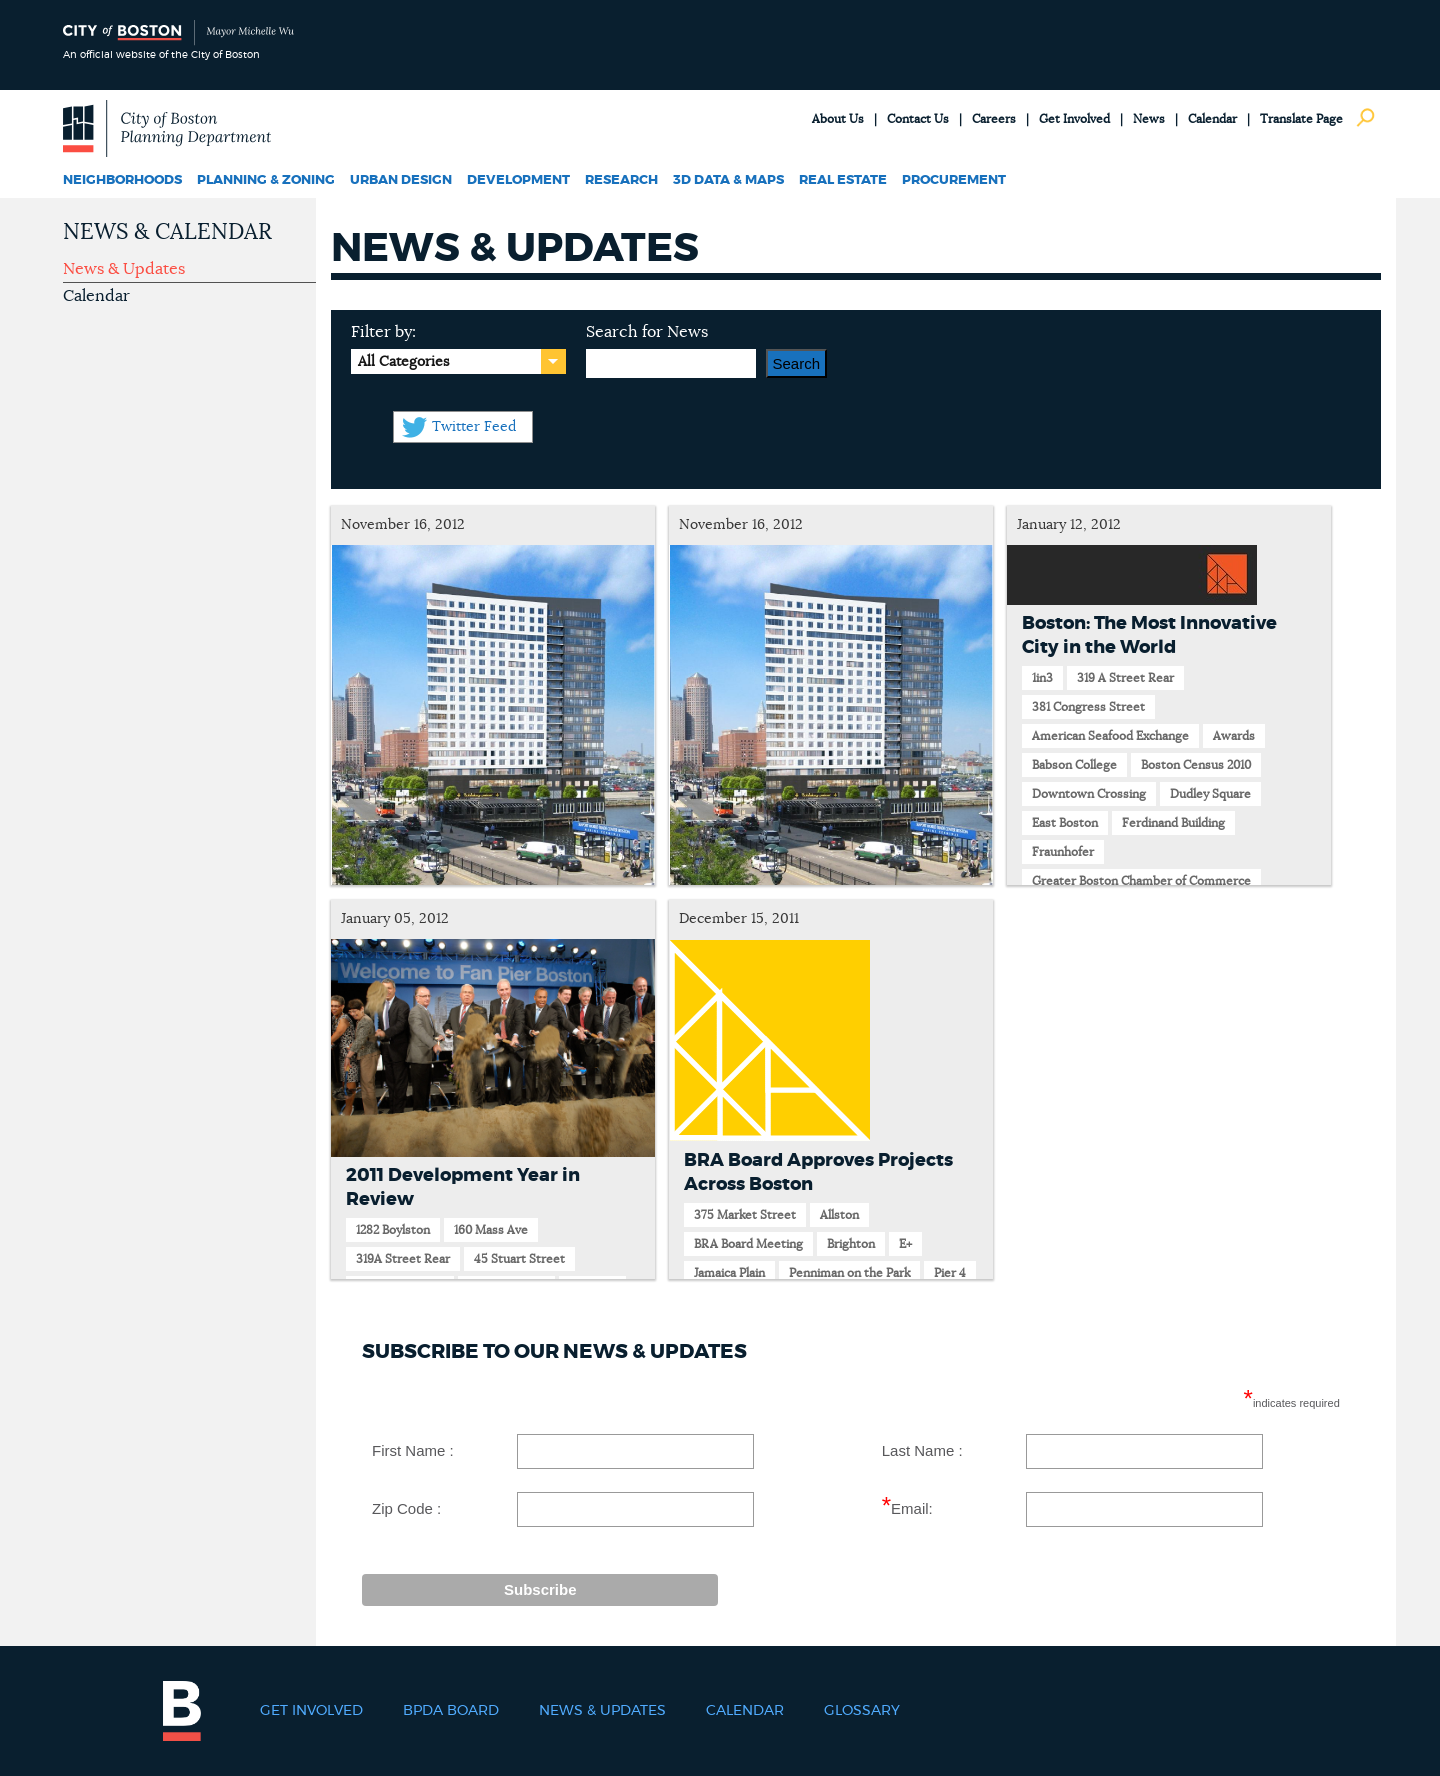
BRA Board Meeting (748, 1244)
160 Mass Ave (491, 1230)
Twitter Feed (474, 427)
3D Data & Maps (728, 180)
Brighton (851, 1244)
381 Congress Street (1088, 707)
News (1149, 119)
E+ (905, 1244)
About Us (838, 119)
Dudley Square (1210, 794)
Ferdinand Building (1173, 823)
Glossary (862, 1711)
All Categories (403, 362)
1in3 (1042, 678)
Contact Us (918, 119)
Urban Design (401, 180)
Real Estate (843, 180)
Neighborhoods (122, 180)
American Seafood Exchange (1110, 736)
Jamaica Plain (729, 1273)
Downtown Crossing (1089, 794)
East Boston (1065, 823)
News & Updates (124, 269)
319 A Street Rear (1125, 678)
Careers (994, 119)
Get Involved (1074, 119)
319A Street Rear (403, 1259)
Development (518, 180)
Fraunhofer (1063, 852)
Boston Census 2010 (1196, 765)
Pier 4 (950, 1273)
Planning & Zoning (266, 180)
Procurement (954, 180)
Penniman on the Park (849, 1273)
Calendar (1212, 119)
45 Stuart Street (519, 1259)
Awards (1234, 736)
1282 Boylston (393, 1230)
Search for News (647, 332)
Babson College (1074, 765)
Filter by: (383, 332)
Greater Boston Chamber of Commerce (1141, 881)
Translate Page (1301, 119)
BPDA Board (451, 1711)
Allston (839, 1215)
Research (621, 180)
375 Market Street (745, 1215)
